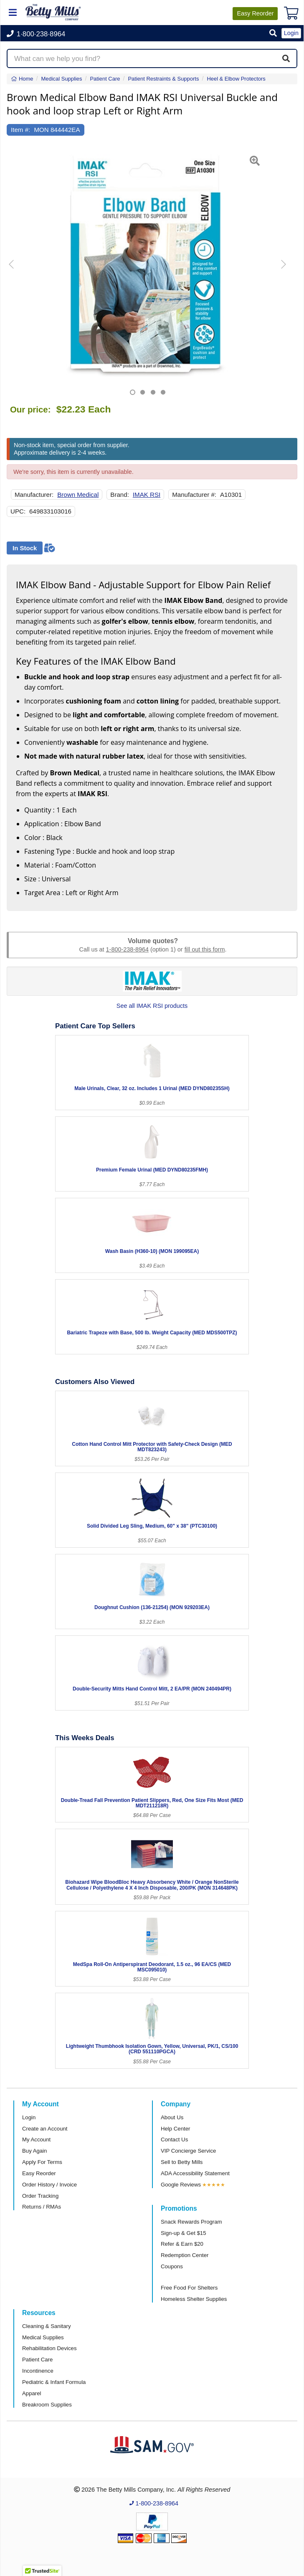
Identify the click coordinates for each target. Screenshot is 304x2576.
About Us (172, 2117)
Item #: (20, 129)
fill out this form (205, 949)
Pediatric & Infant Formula (54, 2382)
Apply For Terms (42, 2162)
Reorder (255, 13)
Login (28, 2117)
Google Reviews (181, 2184)
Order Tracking (40, 2196)
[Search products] (152, 58)
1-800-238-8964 (127, 949)
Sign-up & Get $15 (183, 2233)
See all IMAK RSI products (152, 1005)
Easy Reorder (39, 2173)
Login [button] (291, 33)
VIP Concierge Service (188, 2151)
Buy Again (34, 2151)
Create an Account (45, 2129)
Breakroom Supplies (47, 2404)
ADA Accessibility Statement (195, 2173)
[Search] (286, 58)
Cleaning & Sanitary (46, 2326)
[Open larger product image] (148, 262)
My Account (36, 2139)
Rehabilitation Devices (49, 2348)
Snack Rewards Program (191, 2222)
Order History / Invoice (49, 2184)
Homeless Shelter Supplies (194, 2299)
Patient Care (37, 2359)
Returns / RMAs (41, 2207)
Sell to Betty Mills (182, 2162)
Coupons (172, 2266)
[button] (273, 34)
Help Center (175, 2129)
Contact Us (174, 2139)
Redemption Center (184, 2255)
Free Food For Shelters (189, 2288)
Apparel (31, 2393)
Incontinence (37, 2371)
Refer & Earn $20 (182, 2244)
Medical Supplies (43, 2337)
